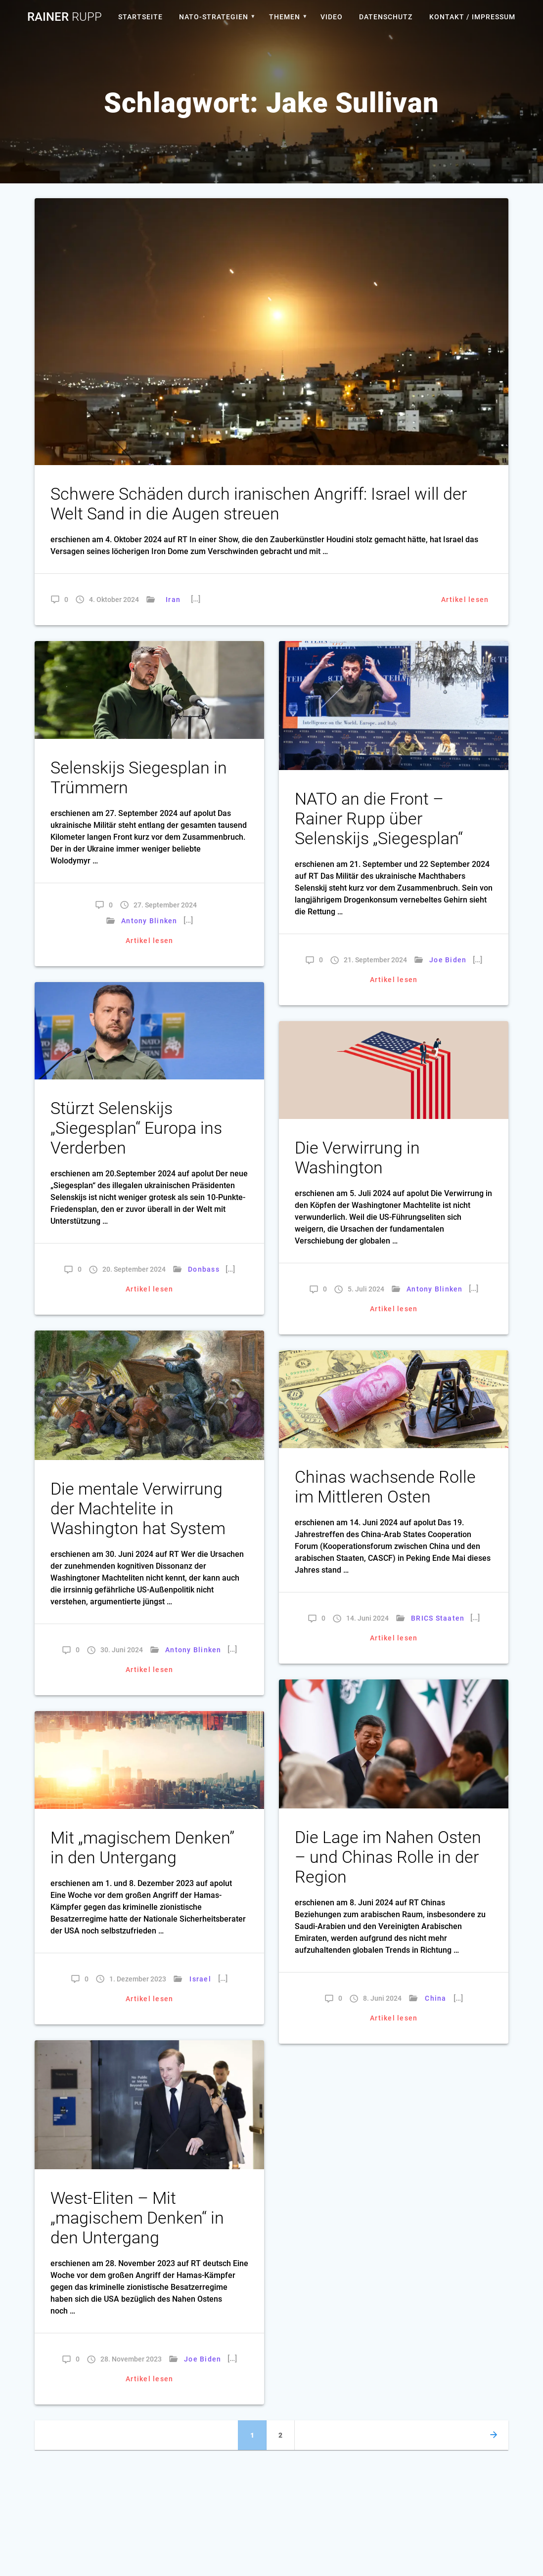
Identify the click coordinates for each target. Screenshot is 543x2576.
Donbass (204, 1269)
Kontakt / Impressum (472, 17)
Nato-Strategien (213, 17)
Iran (173, 599)
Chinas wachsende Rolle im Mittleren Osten (385, 1486)
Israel (201, 1979)
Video (331, 17)
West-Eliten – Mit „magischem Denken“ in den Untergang (137, 2218)
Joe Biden (447, 960)
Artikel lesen (465, 599)
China (435, 1998)
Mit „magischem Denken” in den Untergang (142, 1847)
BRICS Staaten (437, 1618)
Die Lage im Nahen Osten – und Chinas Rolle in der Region (388, 1857)
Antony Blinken (149, 921)
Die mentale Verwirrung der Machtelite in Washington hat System (138, 1508)
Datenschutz (385, 17)
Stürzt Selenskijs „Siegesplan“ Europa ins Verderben (136, 1128)
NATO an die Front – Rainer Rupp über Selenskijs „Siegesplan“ (379, 818)
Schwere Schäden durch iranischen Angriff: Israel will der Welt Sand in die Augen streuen (258, 503)
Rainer (64, 17)
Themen (284, 17)
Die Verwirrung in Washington (357, 1157)
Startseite (140, 17)
